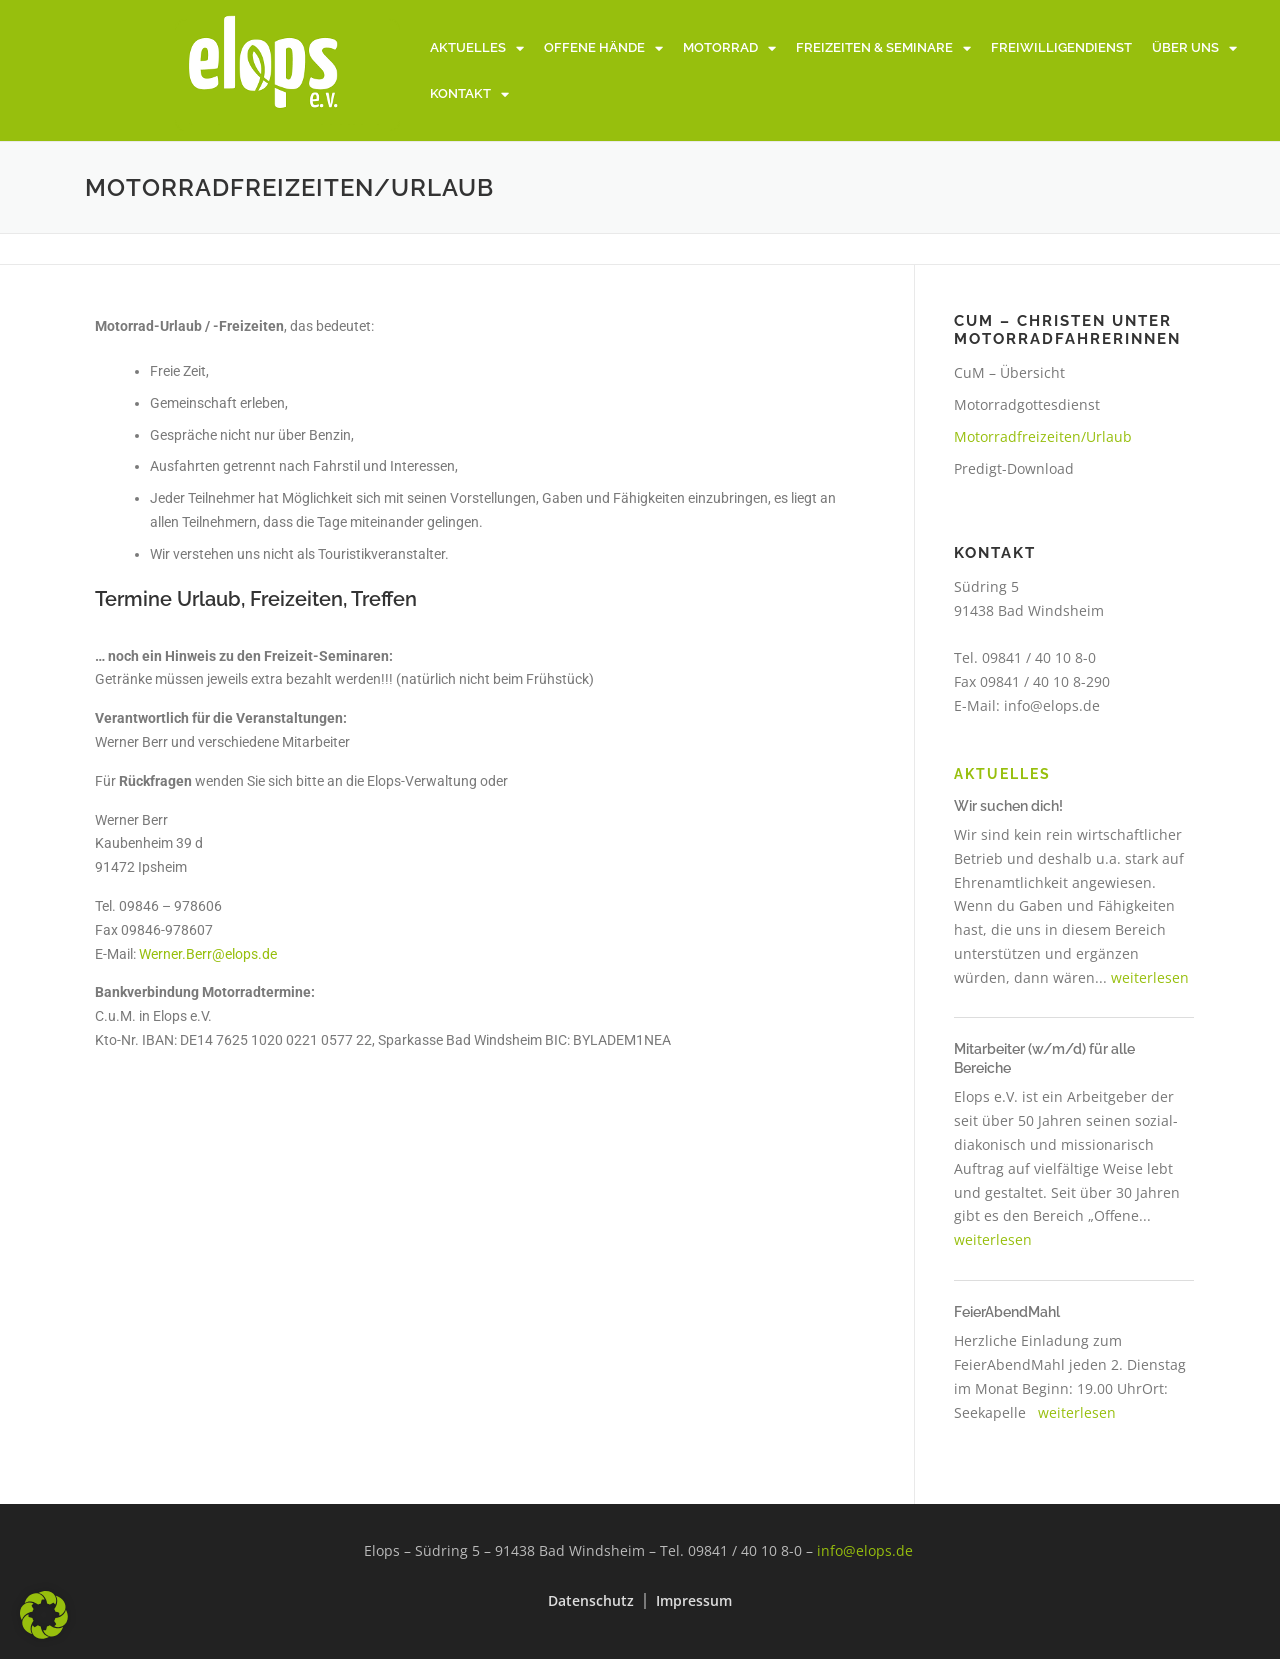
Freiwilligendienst (1061, 47)
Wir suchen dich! (1008, 806)
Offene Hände (603, 48)
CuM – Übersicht (1009, 372)
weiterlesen (1150, 977)
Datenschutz (591, 1600)
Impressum (694, 1600)
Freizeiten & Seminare (883, 48)
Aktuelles (477, 48)
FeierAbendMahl (1007, 1312)
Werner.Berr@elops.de (208, 954)
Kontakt (469, 94)
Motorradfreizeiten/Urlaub (1043, 436)
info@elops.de (1052, 705)
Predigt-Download (1014, 468)
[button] (44, 1615)
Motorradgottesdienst (1027, 404)
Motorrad (729, 48)
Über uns (1194, 48)
